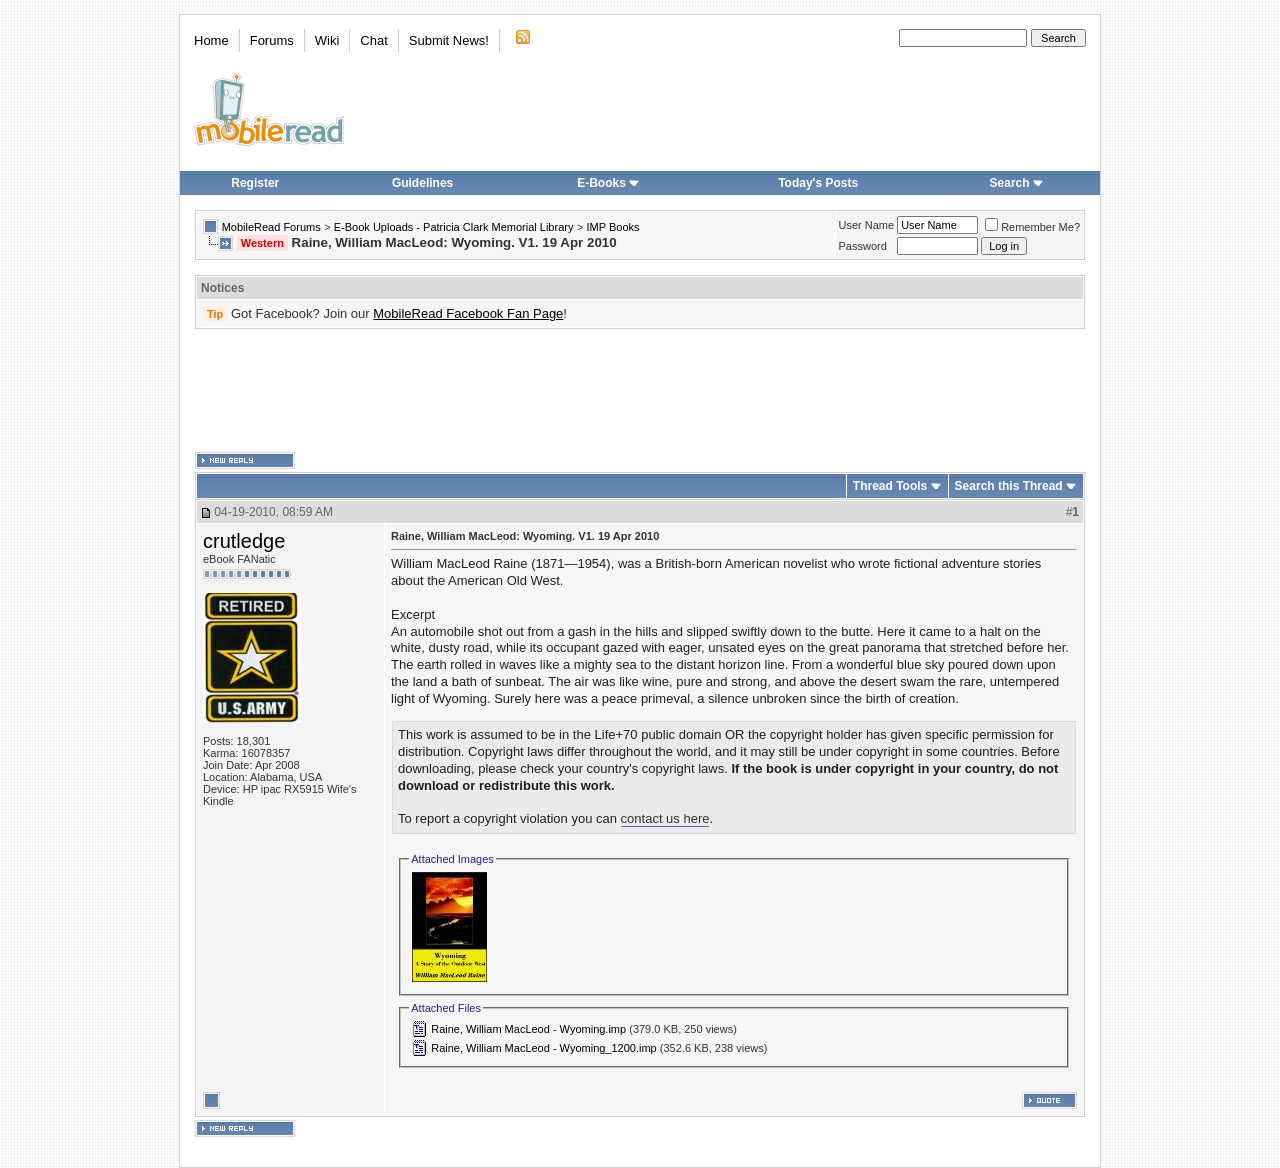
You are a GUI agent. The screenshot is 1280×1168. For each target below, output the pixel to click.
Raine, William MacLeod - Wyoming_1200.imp (544, 1048)
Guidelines (422, 183)
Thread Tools (890, 486)
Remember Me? (1032, 227)
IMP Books (613, 227)
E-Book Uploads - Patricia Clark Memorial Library (454, 227)
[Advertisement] (640, 391)
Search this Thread (1009, 486)
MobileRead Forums (271, 227)
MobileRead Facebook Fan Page (468, 313)
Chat (373, 40)
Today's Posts (818, 183)
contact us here (665, 818)
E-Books (608, 183)
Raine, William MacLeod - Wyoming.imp (528, 1029)
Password (863, 246)
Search (1017, 183)
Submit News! (449, 40)
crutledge (244, 541)
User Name (867, 225)
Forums (272, 40)
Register (255, 183)
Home (211, 40)
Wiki (327, 40)
